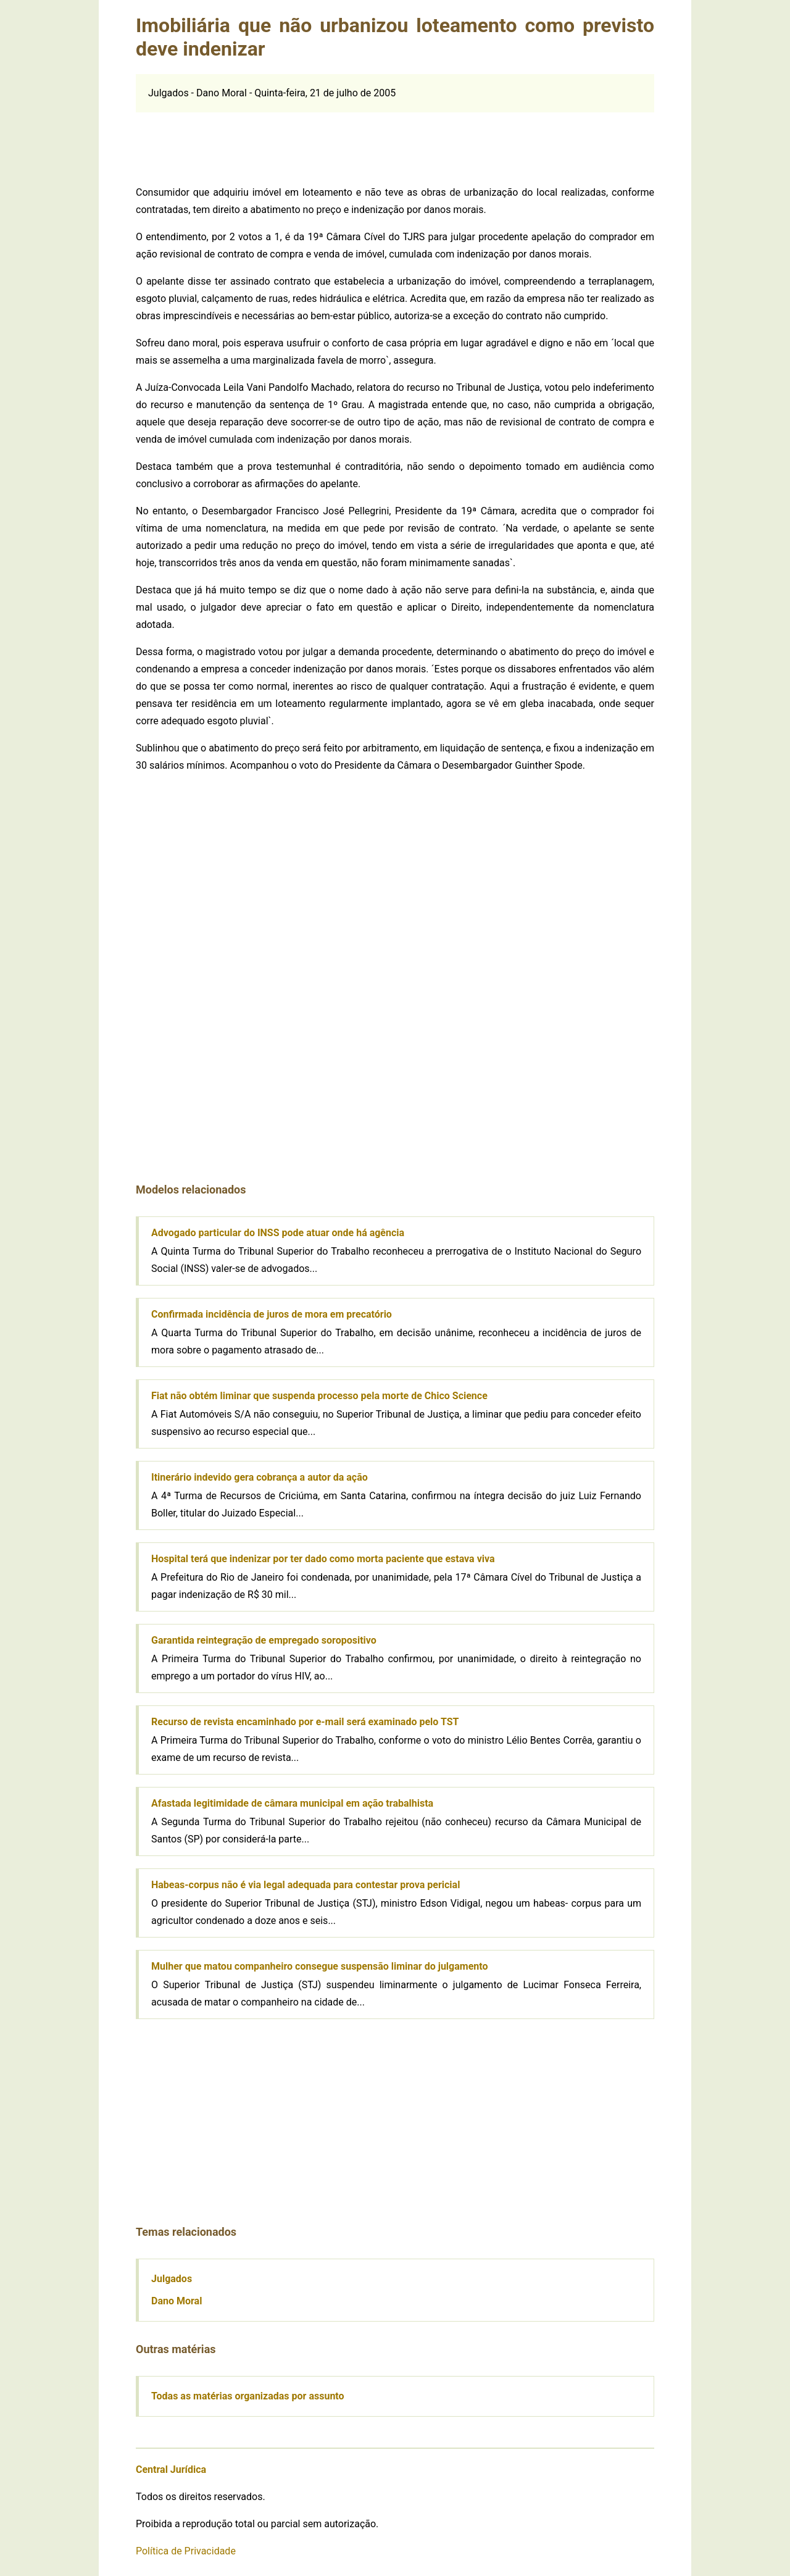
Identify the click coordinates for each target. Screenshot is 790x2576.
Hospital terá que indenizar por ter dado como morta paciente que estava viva (323, 1559)
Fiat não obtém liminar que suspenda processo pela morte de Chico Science (319, 1396)
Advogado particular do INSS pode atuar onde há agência (277, 1233)
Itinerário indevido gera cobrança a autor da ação (259, 1477)
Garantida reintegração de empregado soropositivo (263, 1640)
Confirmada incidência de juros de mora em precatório (271, 1314)
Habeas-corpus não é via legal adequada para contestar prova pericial (305, 1885)
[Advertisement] (395, 140)
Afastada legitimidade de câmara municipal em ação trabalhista (292, 1803)
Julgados (171, 2279)
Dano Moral (176, 2301)
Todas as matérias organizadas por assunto (247, 2396)
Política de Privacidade (186, 2551)
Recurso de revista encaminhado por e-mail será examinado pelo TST (305, 1722)
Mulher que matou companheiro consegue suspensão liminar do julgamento (319, 1966)
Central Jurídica (171, 2469)
